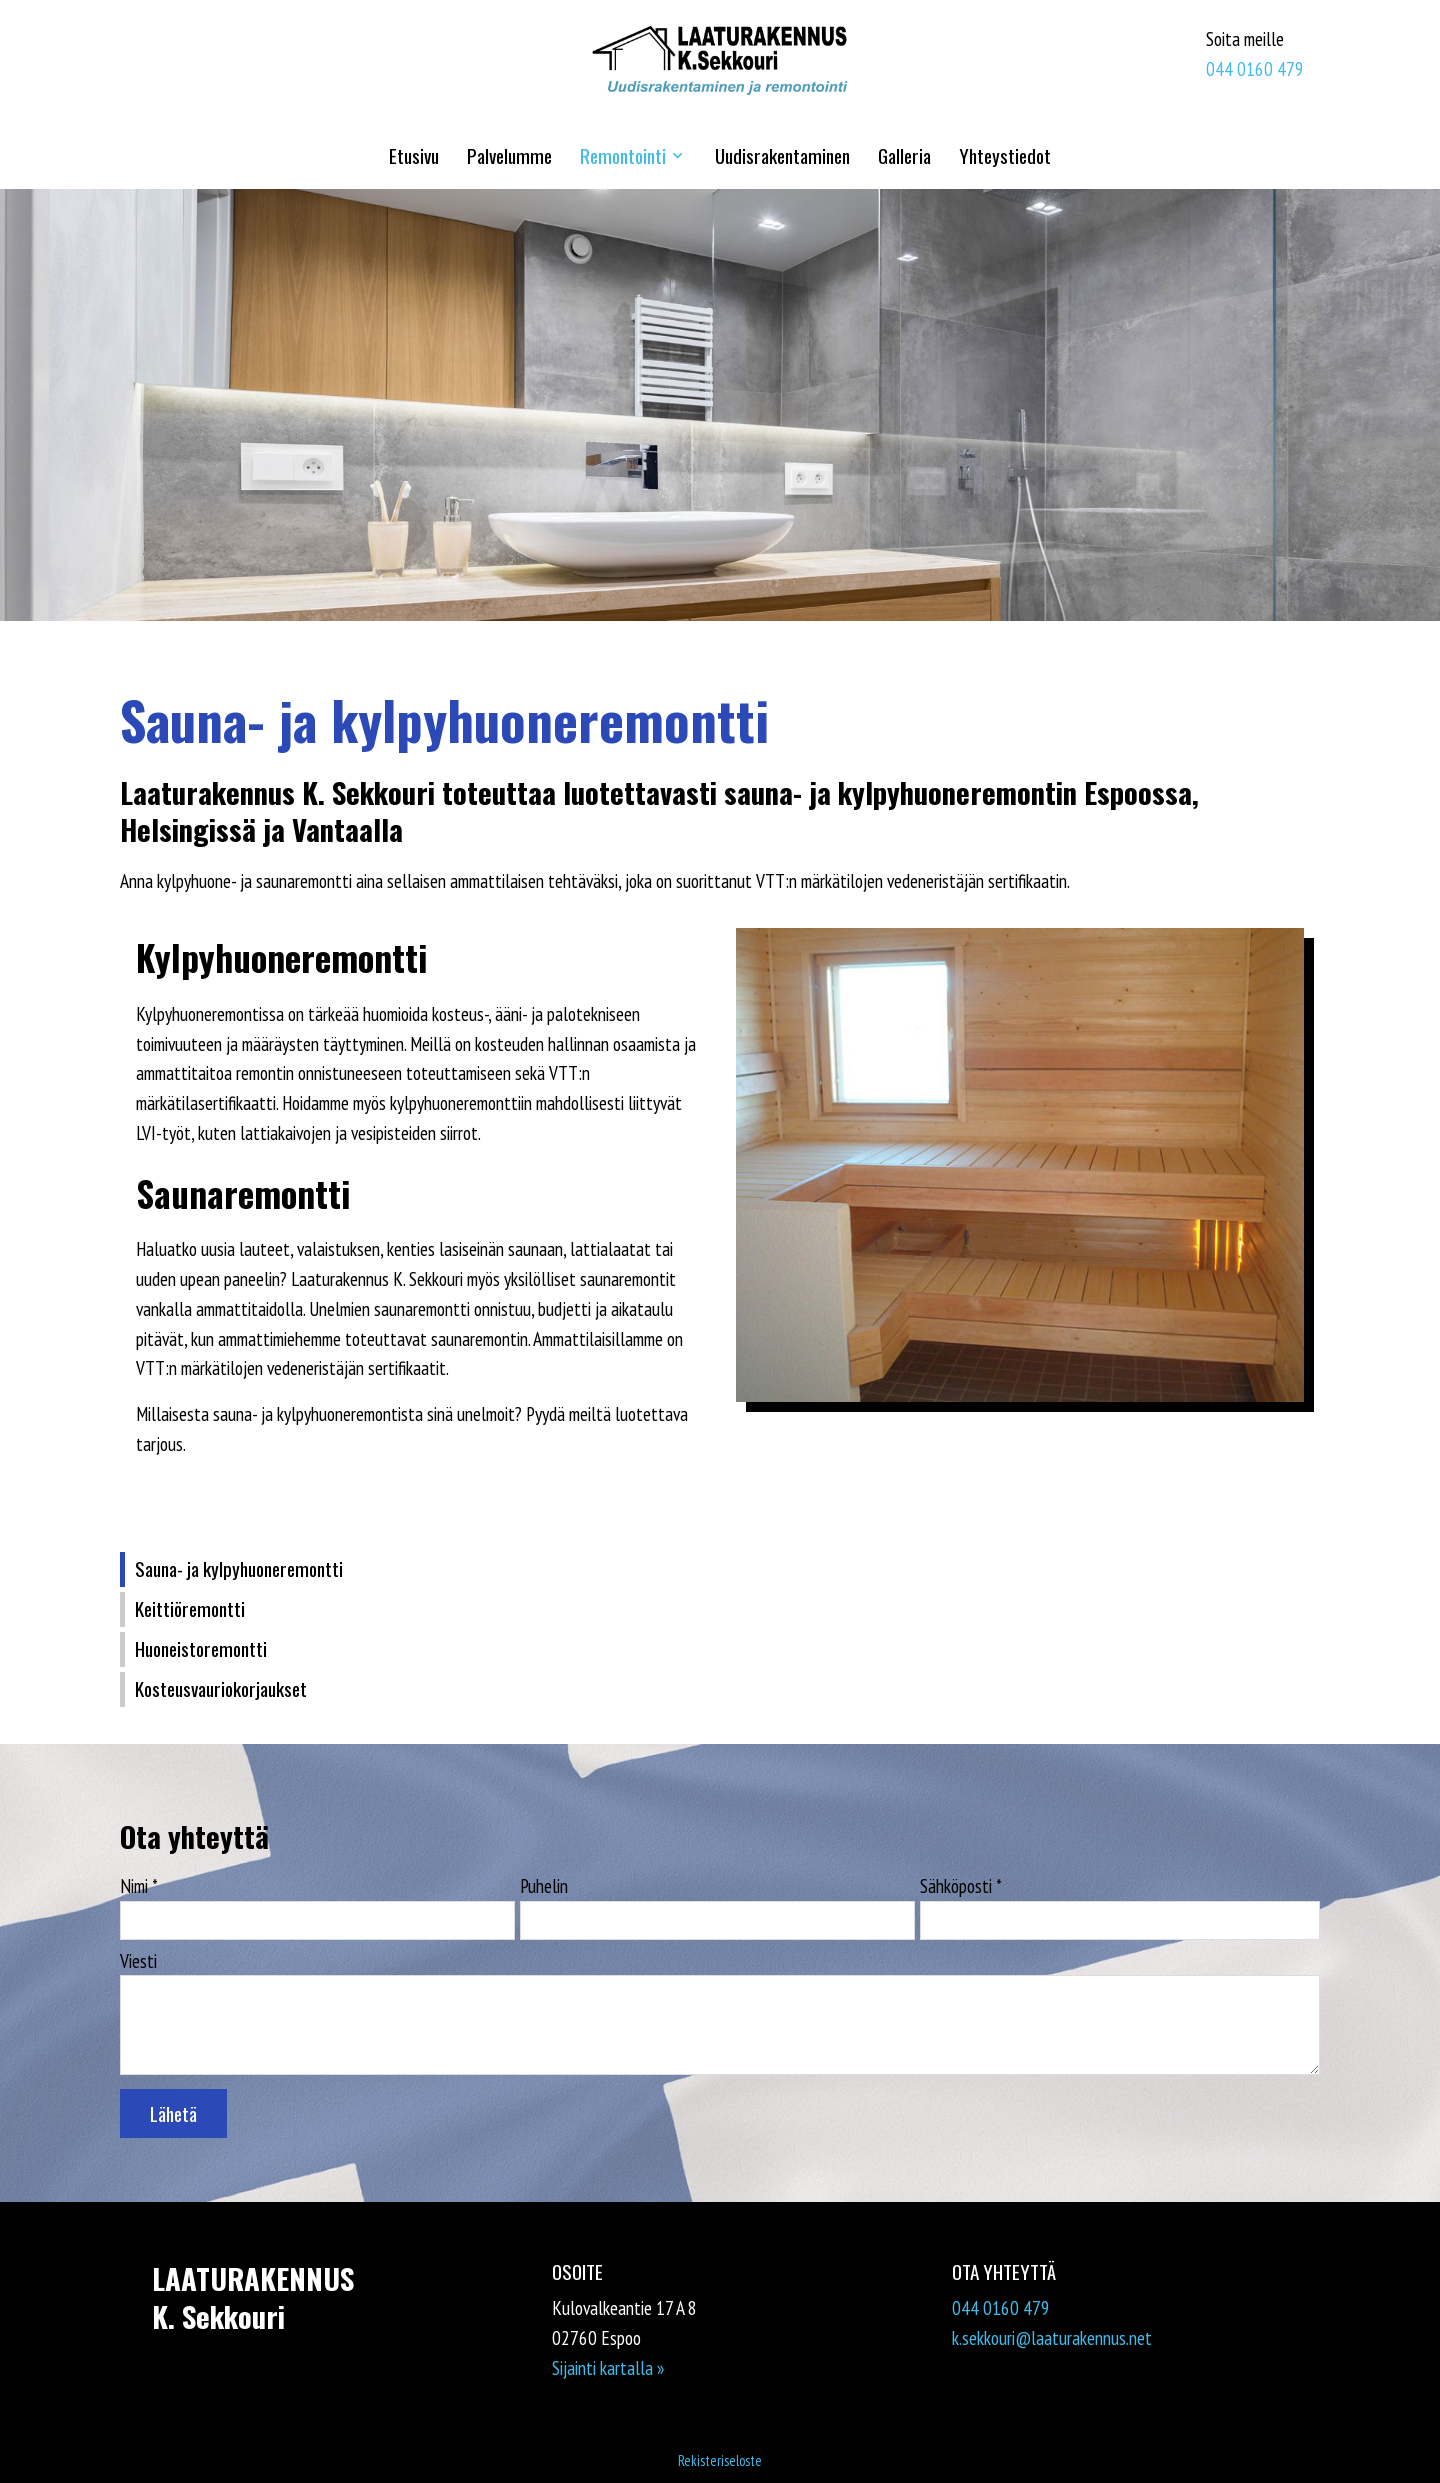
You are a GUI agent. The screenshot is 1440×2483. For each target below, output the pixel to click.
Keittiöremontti (190, 1608)
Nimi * (139, 1885)
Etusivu (414, 155)
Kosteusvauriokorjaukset (221, 1688)
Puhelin (544, 1885)
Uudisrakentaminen (782, 155)
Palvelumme (509, 155)
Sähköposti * (961, 1885)
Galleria (904, 155)
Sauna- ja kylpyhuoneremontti (239, 1568)
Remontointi (623, 155)
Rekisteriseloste (720, 2460)
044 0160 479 (1255, 68)
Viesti (138, 1960)
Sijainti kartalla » (608, 2367)
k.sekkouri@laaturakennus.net (1052, 2337)
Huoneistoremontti (201, 1648)
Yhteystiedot (1005, 155)
